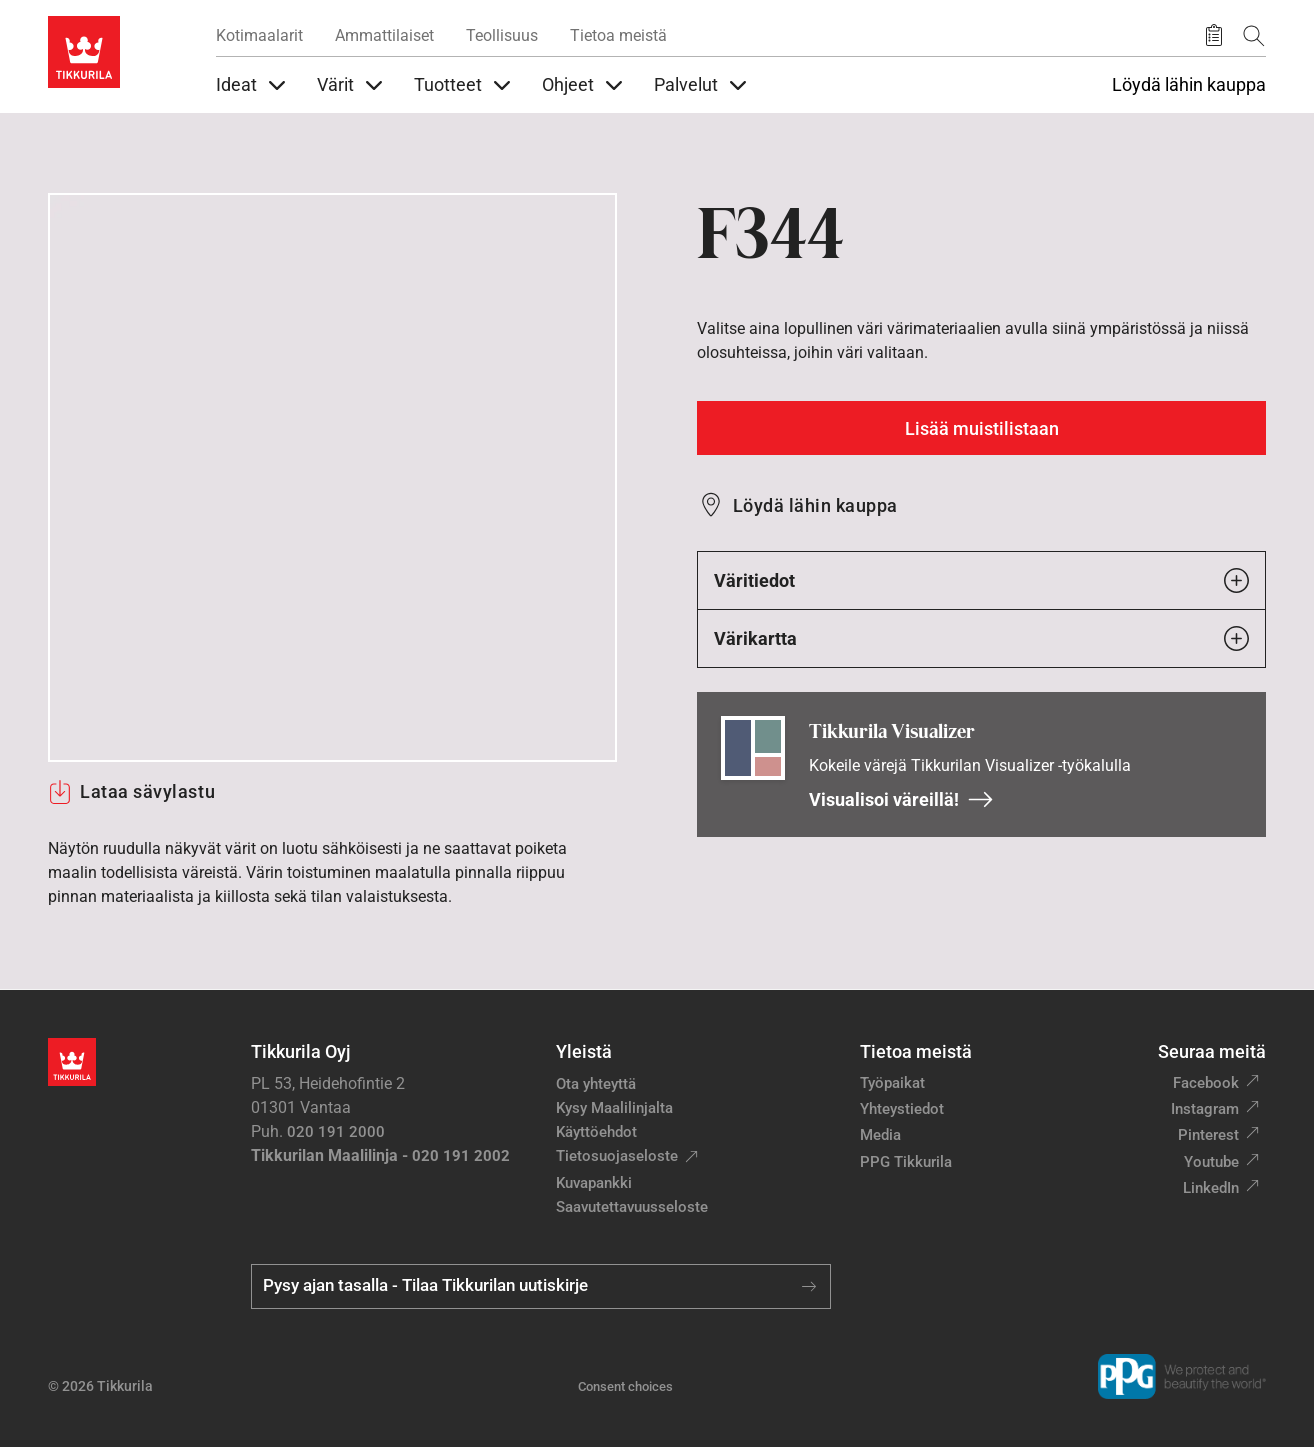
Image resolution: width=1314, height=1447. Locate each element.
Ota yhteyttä (596, 1084)
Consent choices (625, 1386)
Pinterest (1208, 1135)
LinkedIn (1211, 1188)
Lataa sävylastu (131, 792)
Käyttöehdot (596, 1132)
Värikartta (981, 638)
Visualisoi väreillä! (901, 799)
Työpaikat (892, 1083)
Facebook (1206, 1083)
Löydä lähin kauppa (1189, 85)
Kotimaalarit (259, 35)
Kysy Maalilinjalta (614, 1108)
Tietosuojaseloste (617, 1156)
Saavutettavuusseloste (632, 1207)
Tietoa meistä (618, 35)
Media (880, 1135)
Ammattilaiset (384, 35)
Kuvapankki (594, 1183)
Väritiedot (981, 580)
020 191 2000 (336, 1132)
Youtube (1211, 1162)
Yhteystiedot (902, 1109)
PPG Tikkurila (906, 1162)
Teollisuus (502, 35)
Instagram (1205, 1109)
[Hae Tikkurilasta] (1254, 35)
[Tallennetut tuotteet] (1214, 36)
